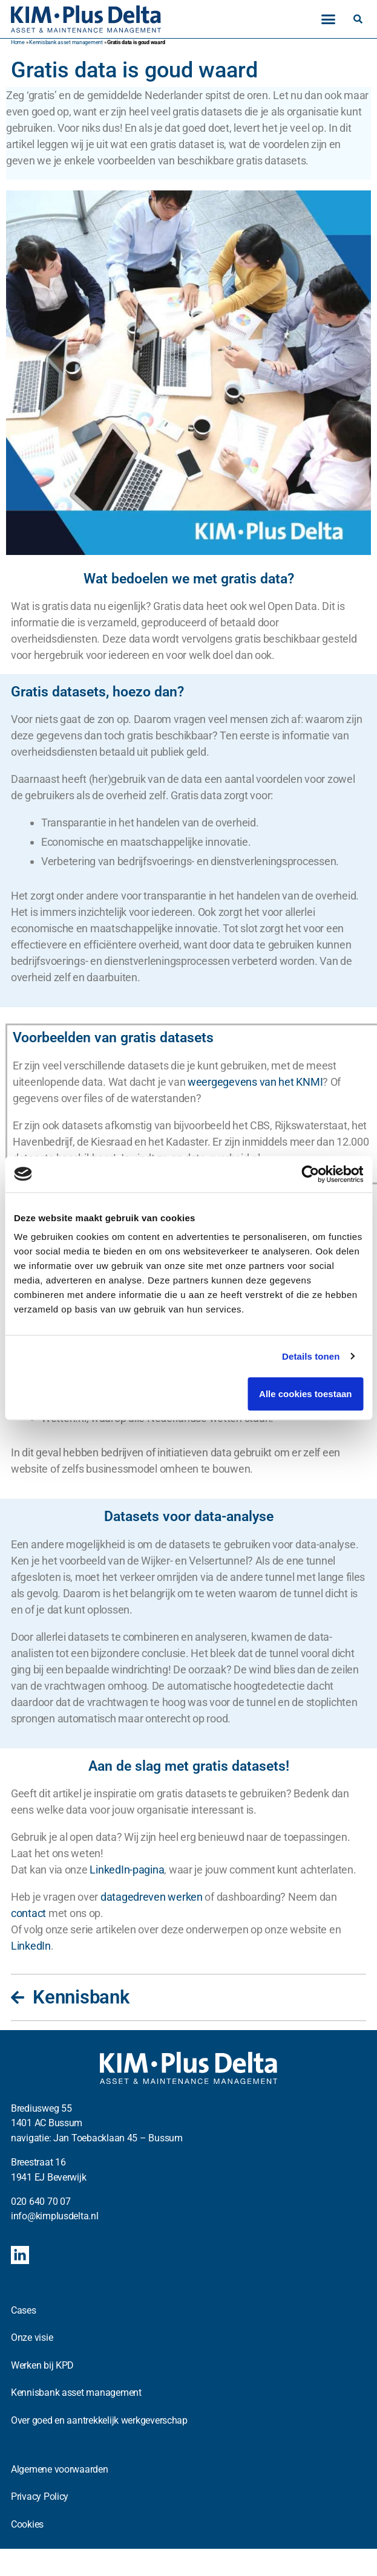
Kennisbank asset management (66, 42)
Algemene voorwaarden (59, 2469)
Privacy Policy (39, 2496)
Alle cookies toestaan (305, 1394)
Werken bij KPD (42, 2365)
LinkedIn (31, 1945)
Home (18, 42)
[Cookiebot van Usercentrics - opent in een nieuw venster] (310, 1174)
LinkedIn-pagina (127, 1869)
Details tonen (310, 1356)
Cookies (27, 2524)
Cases (23, 2310)
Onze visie (32, 2337)
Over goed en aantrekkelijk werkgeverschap (99, 2420)
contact (28, 1913)
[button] (328, 19)
